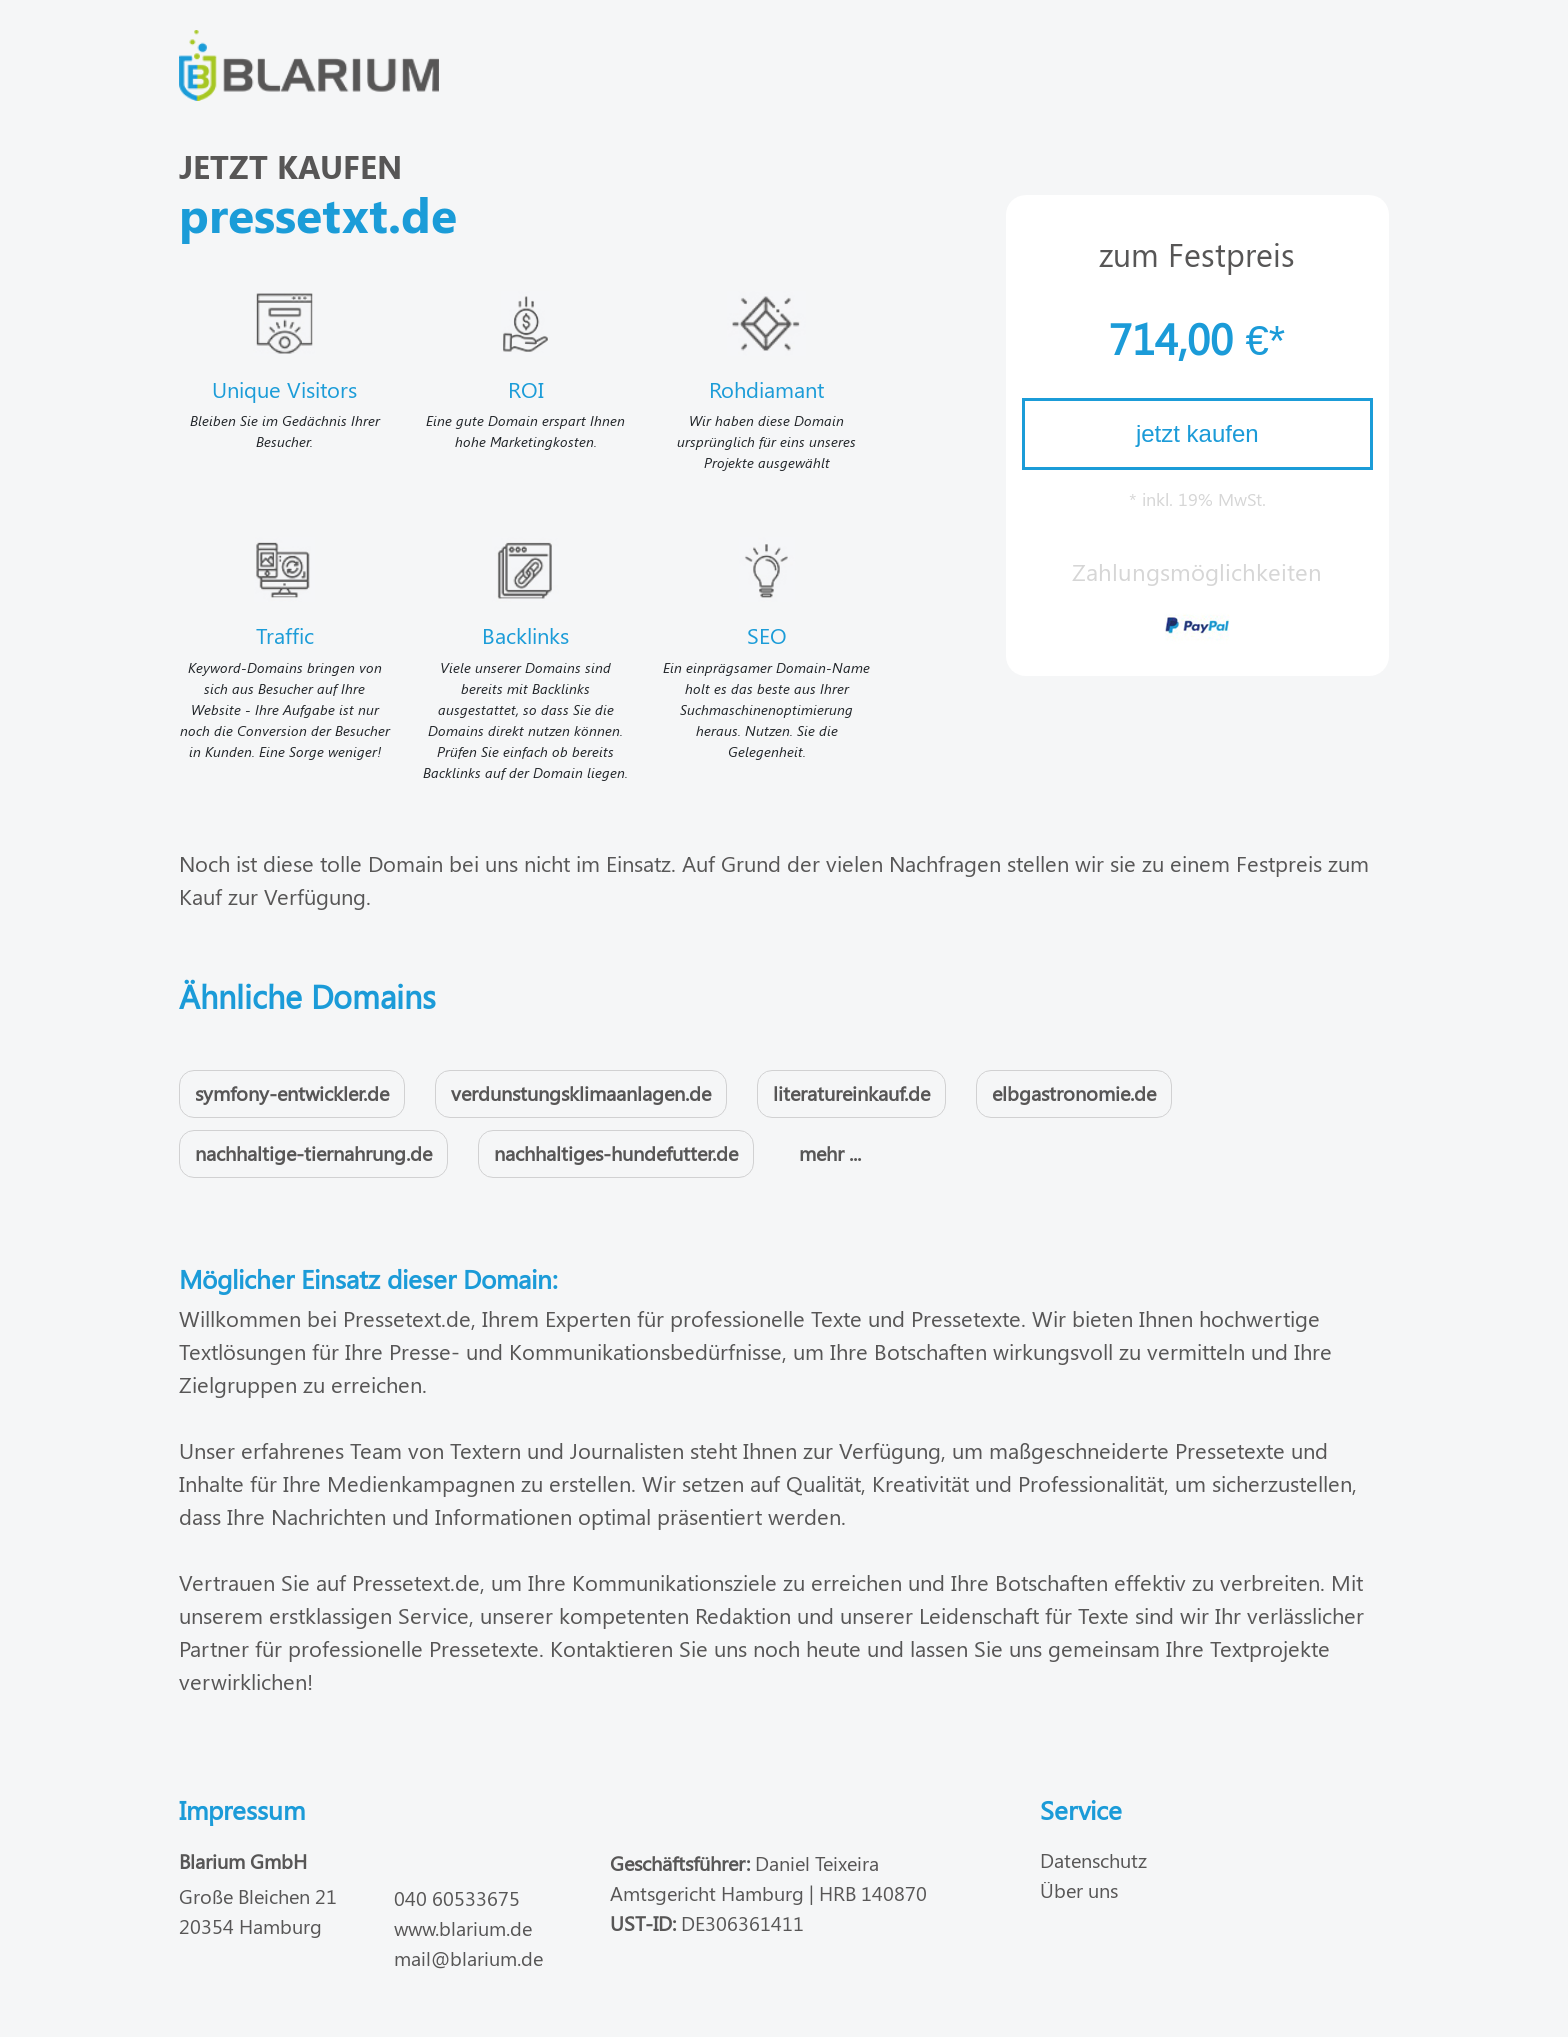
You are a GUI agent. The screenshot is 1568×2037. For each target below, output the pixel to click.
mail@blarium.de (468, 1957)
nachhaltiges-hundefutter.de (616, 1152)
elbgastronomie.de (1074, 1092)
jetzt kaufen (1197, 433)
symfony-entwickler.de (292, 1092)
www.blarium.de (463, 1927)
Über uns (1079, 1889)
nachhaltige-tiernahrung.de (313, 1152)
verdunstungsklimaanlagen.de (581, 1092)
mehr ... (830, 1152)
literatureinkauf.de (851, 1092)
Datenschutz (1093, 1859)
